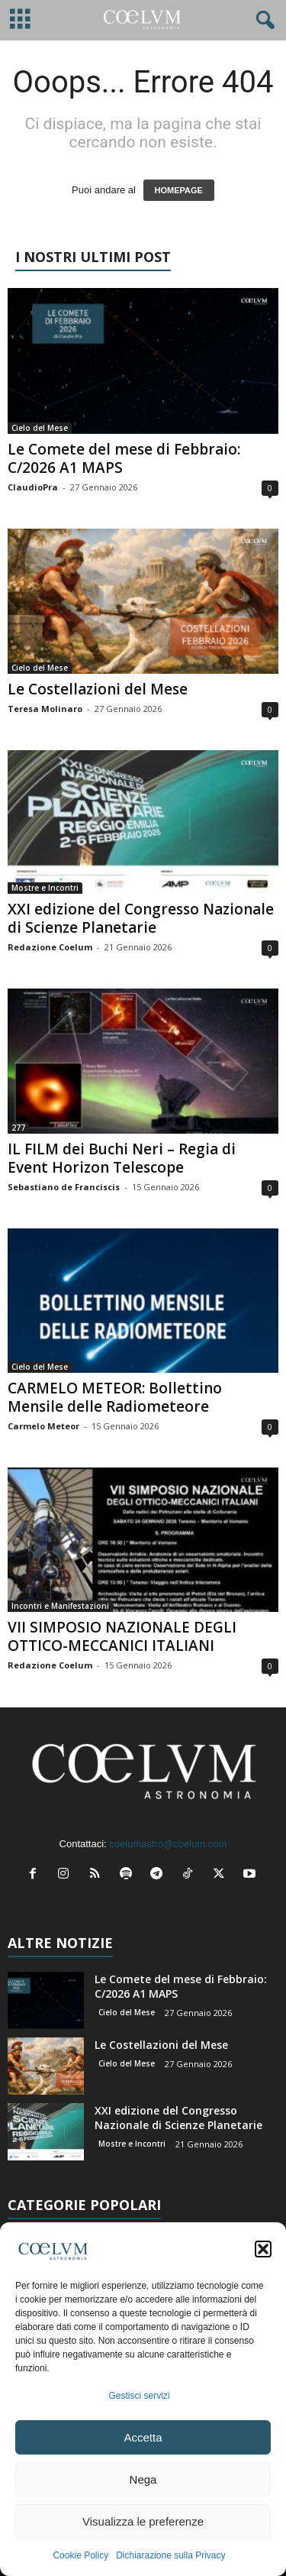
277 (18, 1127)
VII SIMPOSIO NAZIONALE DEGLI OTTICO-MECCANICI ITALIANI (122, 1636)
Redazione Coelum (50, 947)
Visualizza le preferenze (143, 2521)
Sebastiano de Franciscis (64, 1187)
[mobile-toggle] (20, 20)
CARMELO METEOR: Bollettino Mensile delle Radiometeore (115, 1397)
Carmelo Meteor (43, 1426)
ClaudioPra (33, 487)
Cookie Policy (80, 2555)
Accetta (143, 2437)
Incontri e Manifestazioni (60, 1605)
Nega (143, 2479)
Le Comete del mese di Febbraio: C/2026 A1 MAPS (124, 458)
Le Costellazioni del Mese (98, 689)
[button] (263, 2249)
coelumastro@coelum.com (168, 1843)
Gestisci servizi (138, 2395)
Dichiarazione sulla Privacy (170, 2555)
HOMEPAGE (179, 190)
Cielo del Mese (39, 427)
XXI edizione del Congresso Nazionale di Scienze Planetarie (141, 918)
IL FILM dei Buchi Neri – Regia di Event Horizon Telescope (122, 1158)
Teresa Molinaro (45, 708)
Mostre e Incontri (45, 887)
